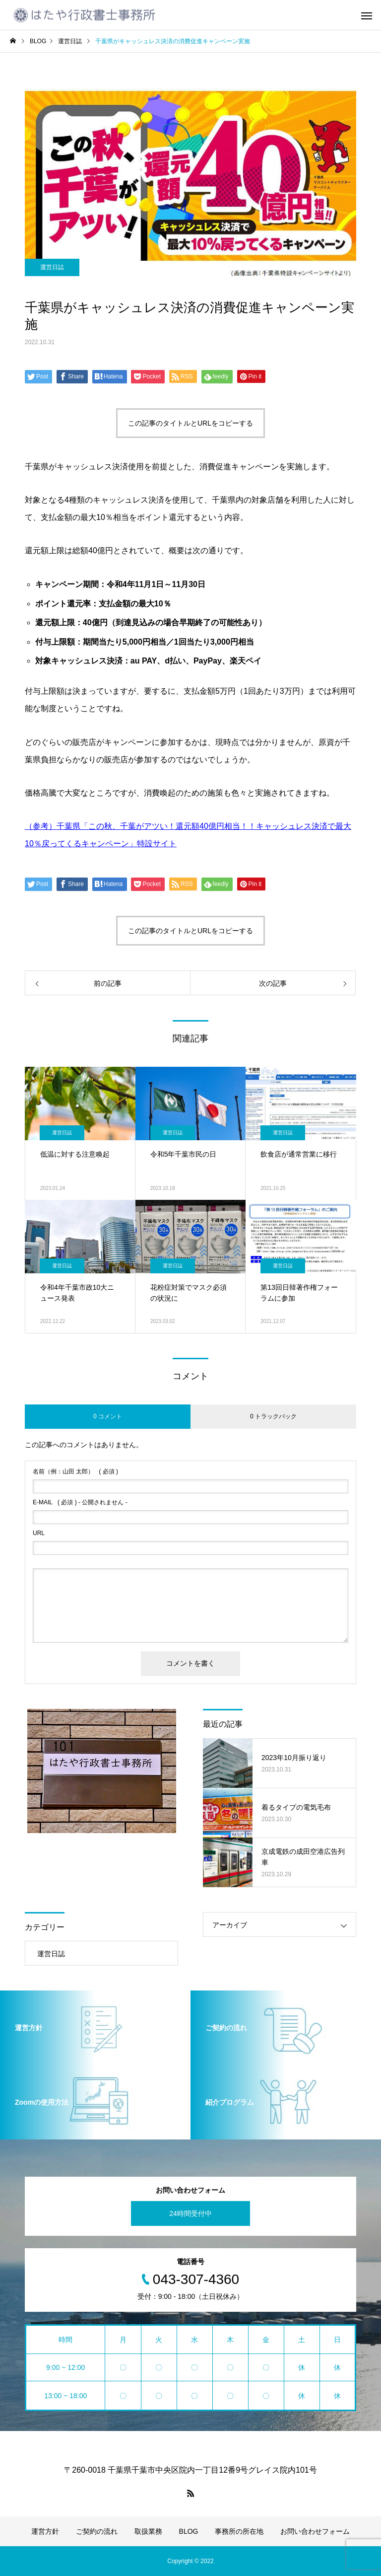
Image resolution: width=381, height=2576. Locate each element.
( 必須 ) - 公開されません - (80, 1502)
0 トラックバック (273, 1416)
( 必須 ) (75, 1471)
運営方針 (45, 2531)
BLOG (188, 2531)
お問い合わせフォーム (315, 2531)
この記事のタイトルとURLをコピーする (190, 423)
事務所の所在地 (239, 2531)
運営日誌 (52, 267)
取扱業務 (148, 2531)
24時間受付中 (190, 2213)
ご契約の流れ (97, 2531)
